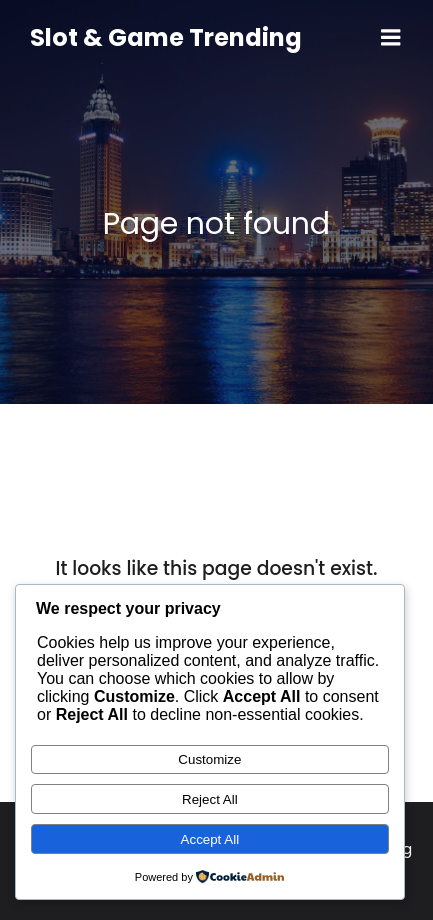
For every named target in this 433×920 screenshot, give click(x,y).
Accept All (210, 839)
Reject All (210, 799)
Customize (209, 759)
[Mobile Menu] (391, 38)
